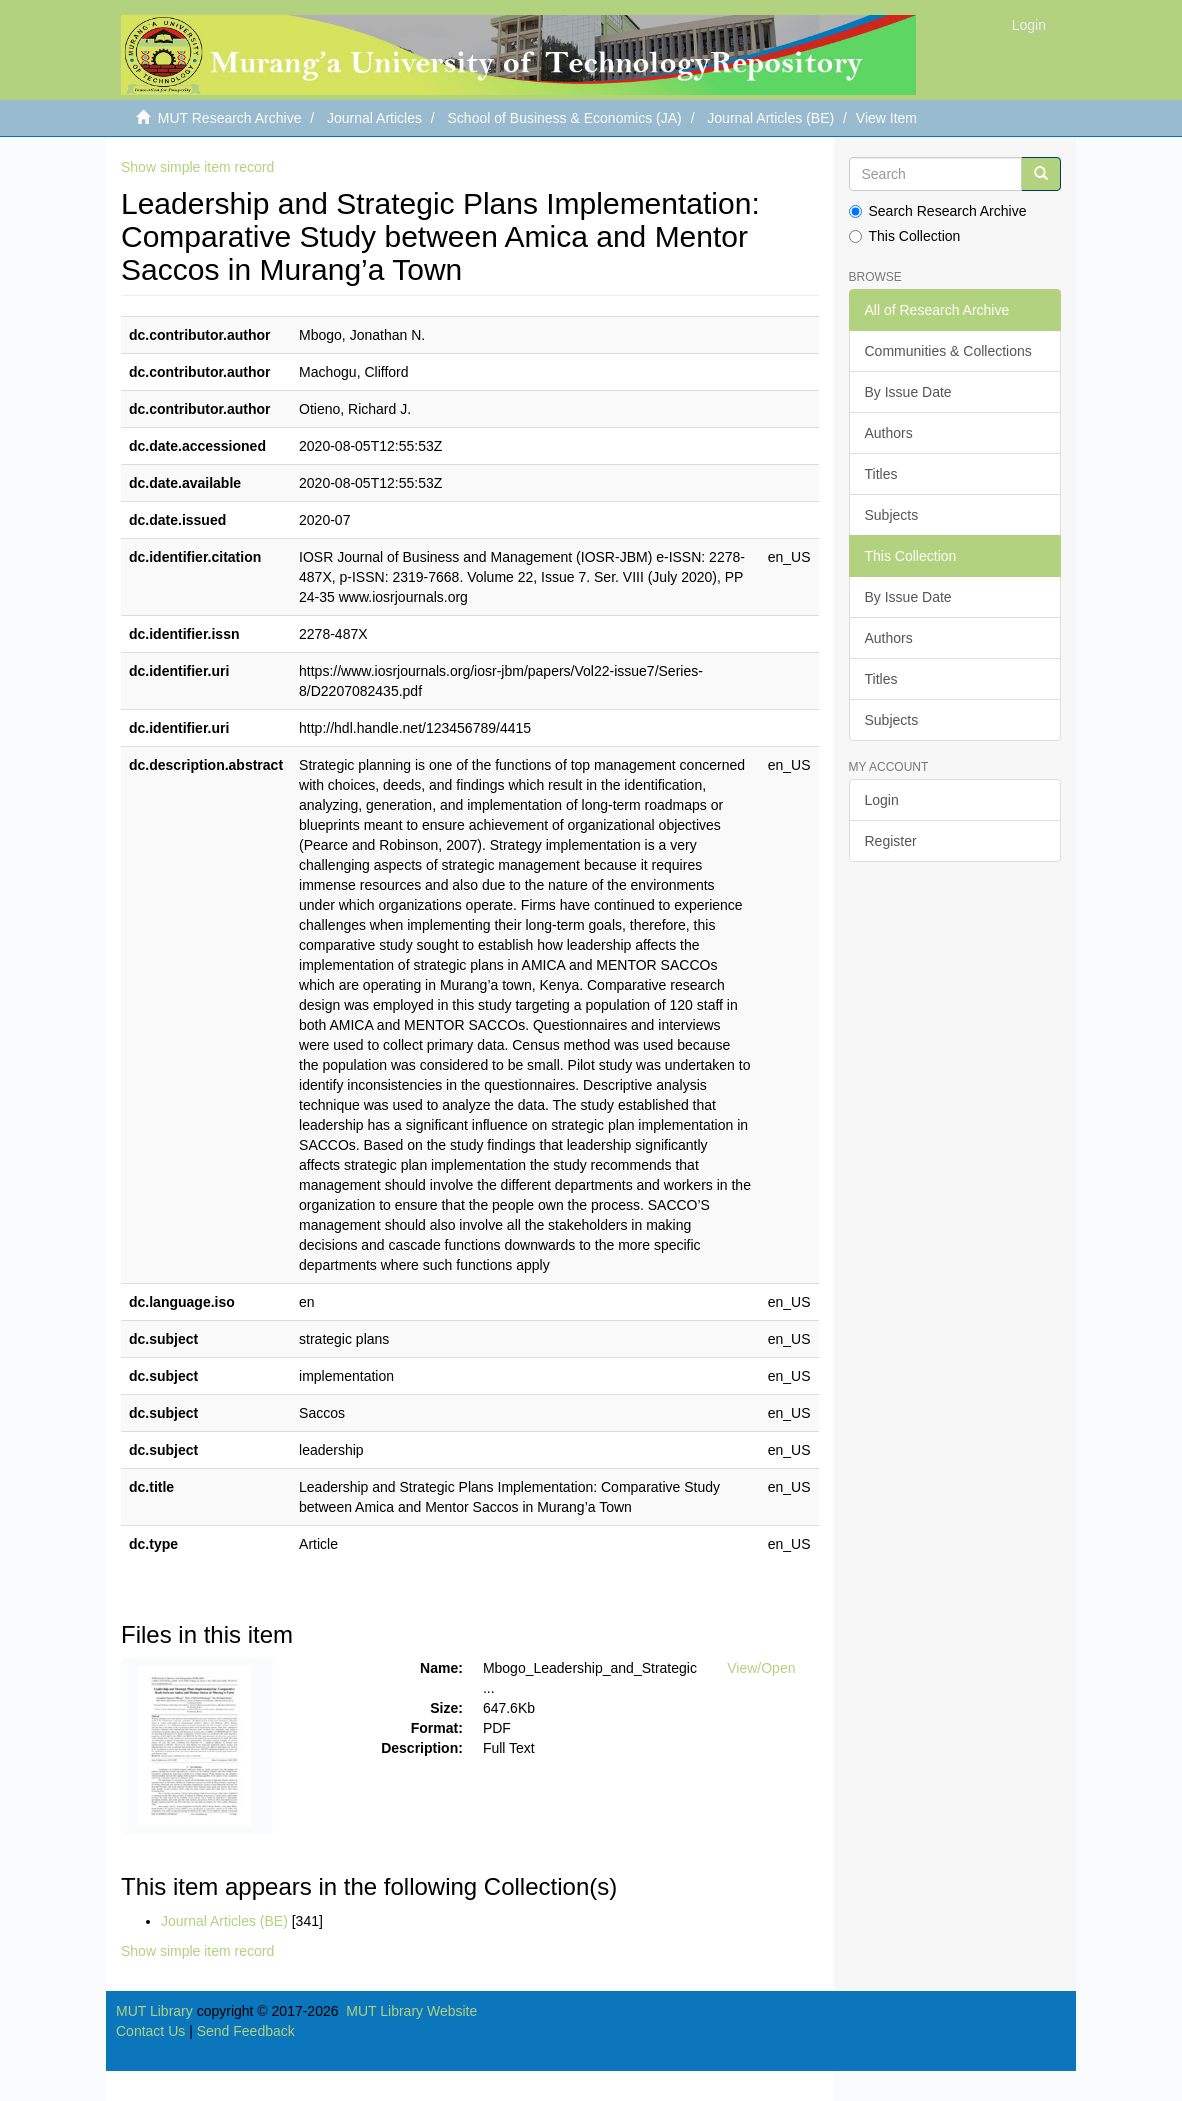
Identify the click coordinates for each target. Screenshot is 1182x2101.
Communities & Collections (948, 351)
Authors (889, 433)
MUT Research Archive (230, 118)
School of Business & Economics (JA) (565, 118)
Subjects (892, 515)
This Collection (905, 236)
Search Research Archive (938, 211)
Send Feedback (246, 2031)
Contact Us (150, 2031)
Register (891, 841)
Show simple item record (197, 167)
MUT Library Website (411, 2011)
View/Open (761, 1668)
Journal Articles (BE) (770, 118)
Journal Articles (374, 118)
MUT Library (154, 2011)
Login (882, 800)
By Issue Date (908, 392)
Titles (881, 474)
